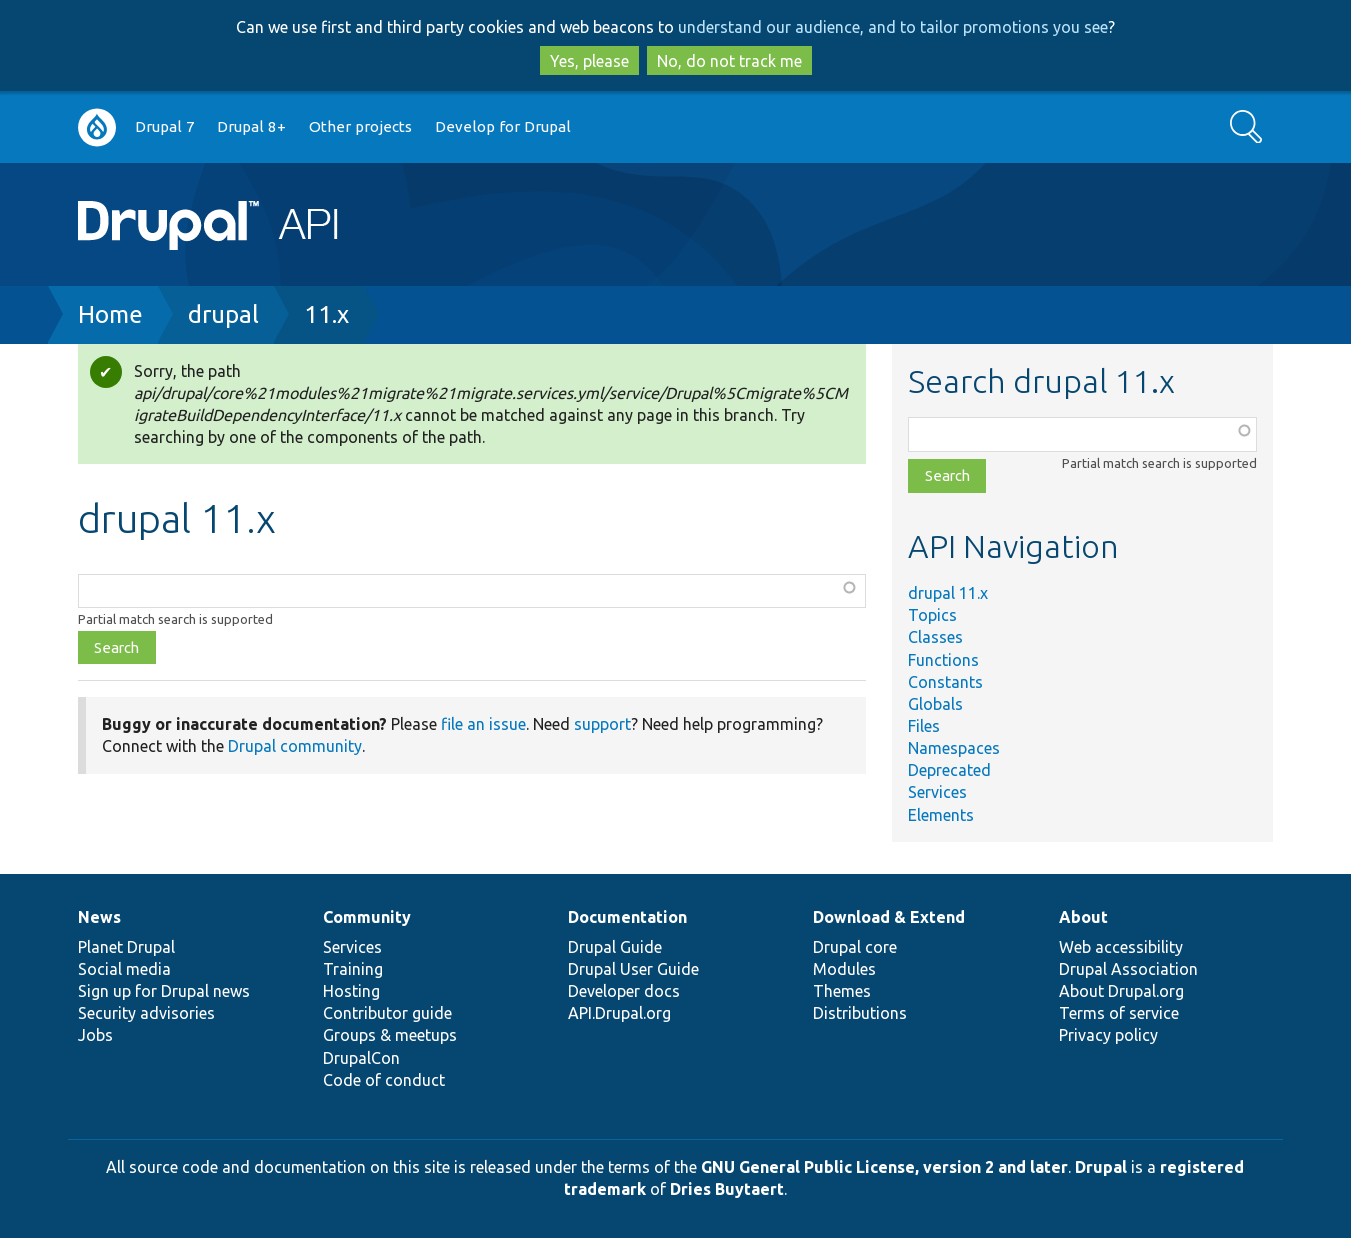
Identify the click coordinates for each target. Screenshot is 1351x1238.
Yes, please (589, 61)
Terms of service (1119, 1013)
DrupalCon (361, 1058)
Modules (844, 969)
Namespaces (954, 748)
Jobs (95, 1035)
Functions (943, 660)
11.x (326, 314)
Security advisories (146, 1013)
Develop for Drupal (503, 126)
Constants (945, 682)
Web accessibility (1121, 947)
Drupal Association (1128, 969)
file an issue (483, 724)
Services (937, 792)
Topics (932, 615)
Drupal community (295, 746)
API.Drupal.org (619, 1013)
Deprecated (949, 770)
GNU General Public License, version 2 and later (884, 1167)
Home (110, 314)
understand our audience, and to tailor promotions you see (893, 27)
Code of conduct (384, 1080)
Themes (842, 991)
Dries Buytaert (727, 1189)
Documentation (627, 917)
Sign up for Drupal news (164, 991)
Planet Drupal (126, 947)
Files (924, 726)
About (1083, 917)
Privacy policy (1108, 1035)
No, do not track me (729, 61)
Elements (941, 815)
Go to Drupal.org (97, 127)
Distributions (860, 1013)
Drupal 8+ (251, 126)
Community (367, 917)
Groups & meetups (390, 1035)
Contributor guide (387, 1013)
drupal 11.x (948, 593)
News (99, 917)
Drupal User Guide (633, 969)
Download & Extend (889, 917)
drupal (223, 314)
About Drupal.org (1121, 991)
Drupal (1101, 1167)
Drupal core (855, 947)
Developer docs (624, 991)
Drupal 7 (165, 126)
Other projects (360, 126)
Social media (124, 969)
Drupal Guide (615, 947)
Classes (935, 637)
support (602, 724)
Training (353, 969)
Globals (935, 704)
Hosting (351, 991)
